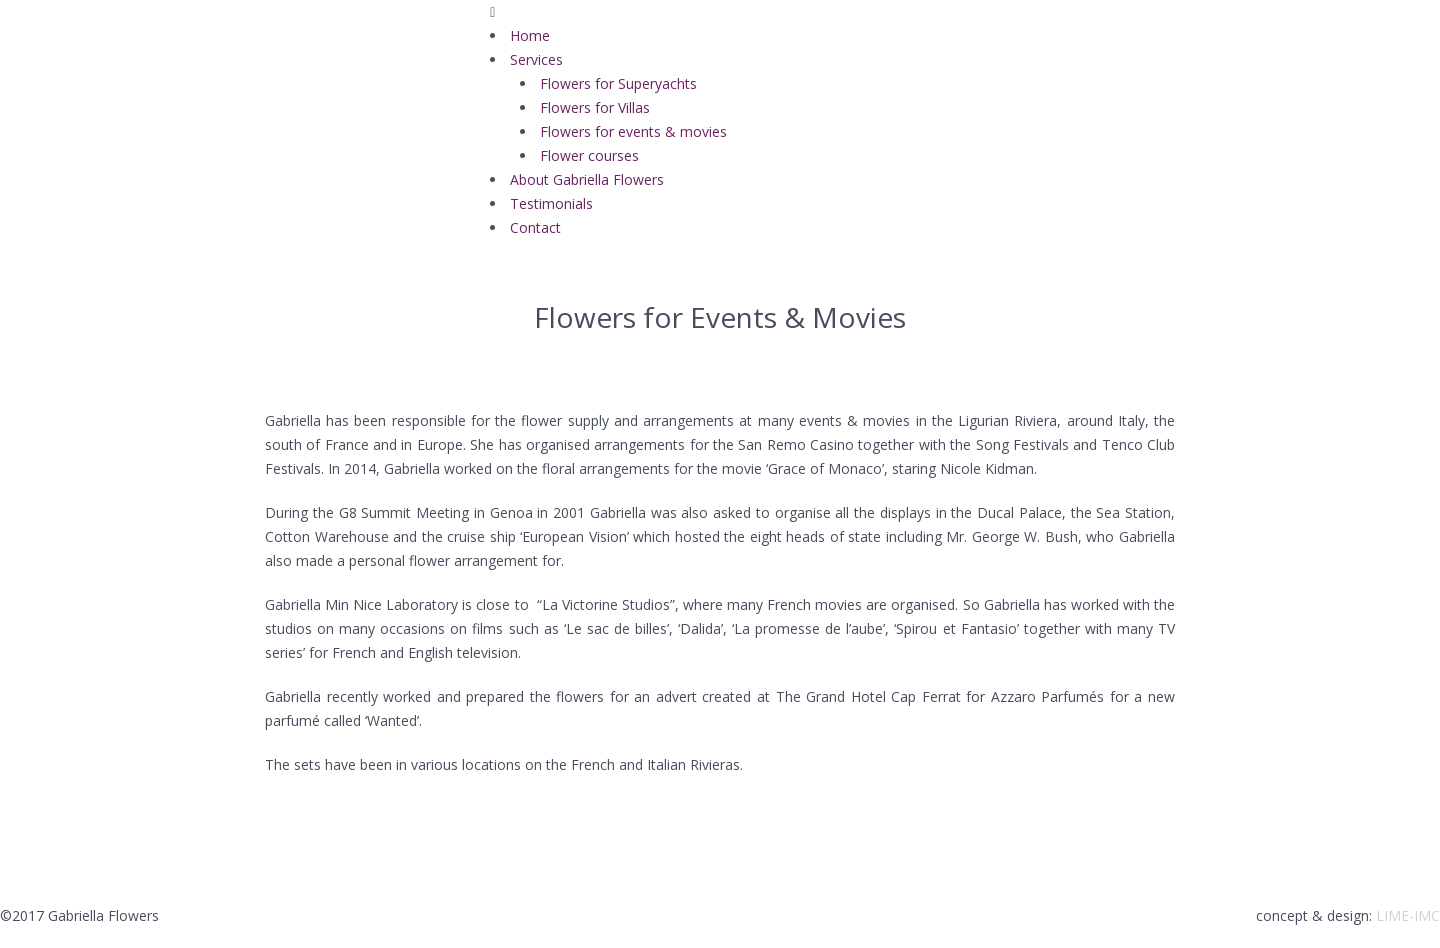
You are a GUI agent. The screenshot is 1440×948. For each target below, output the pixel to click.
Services (536, 59)
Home (530, 35)
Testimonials (551, 203)
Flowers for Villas (595, 107)
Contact (535, 227)
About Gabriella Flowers (587, 179)
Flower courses (589, 155)
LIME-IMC (1408, 915)
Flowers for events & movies (633, 131)
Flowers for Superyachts (618, 83)
